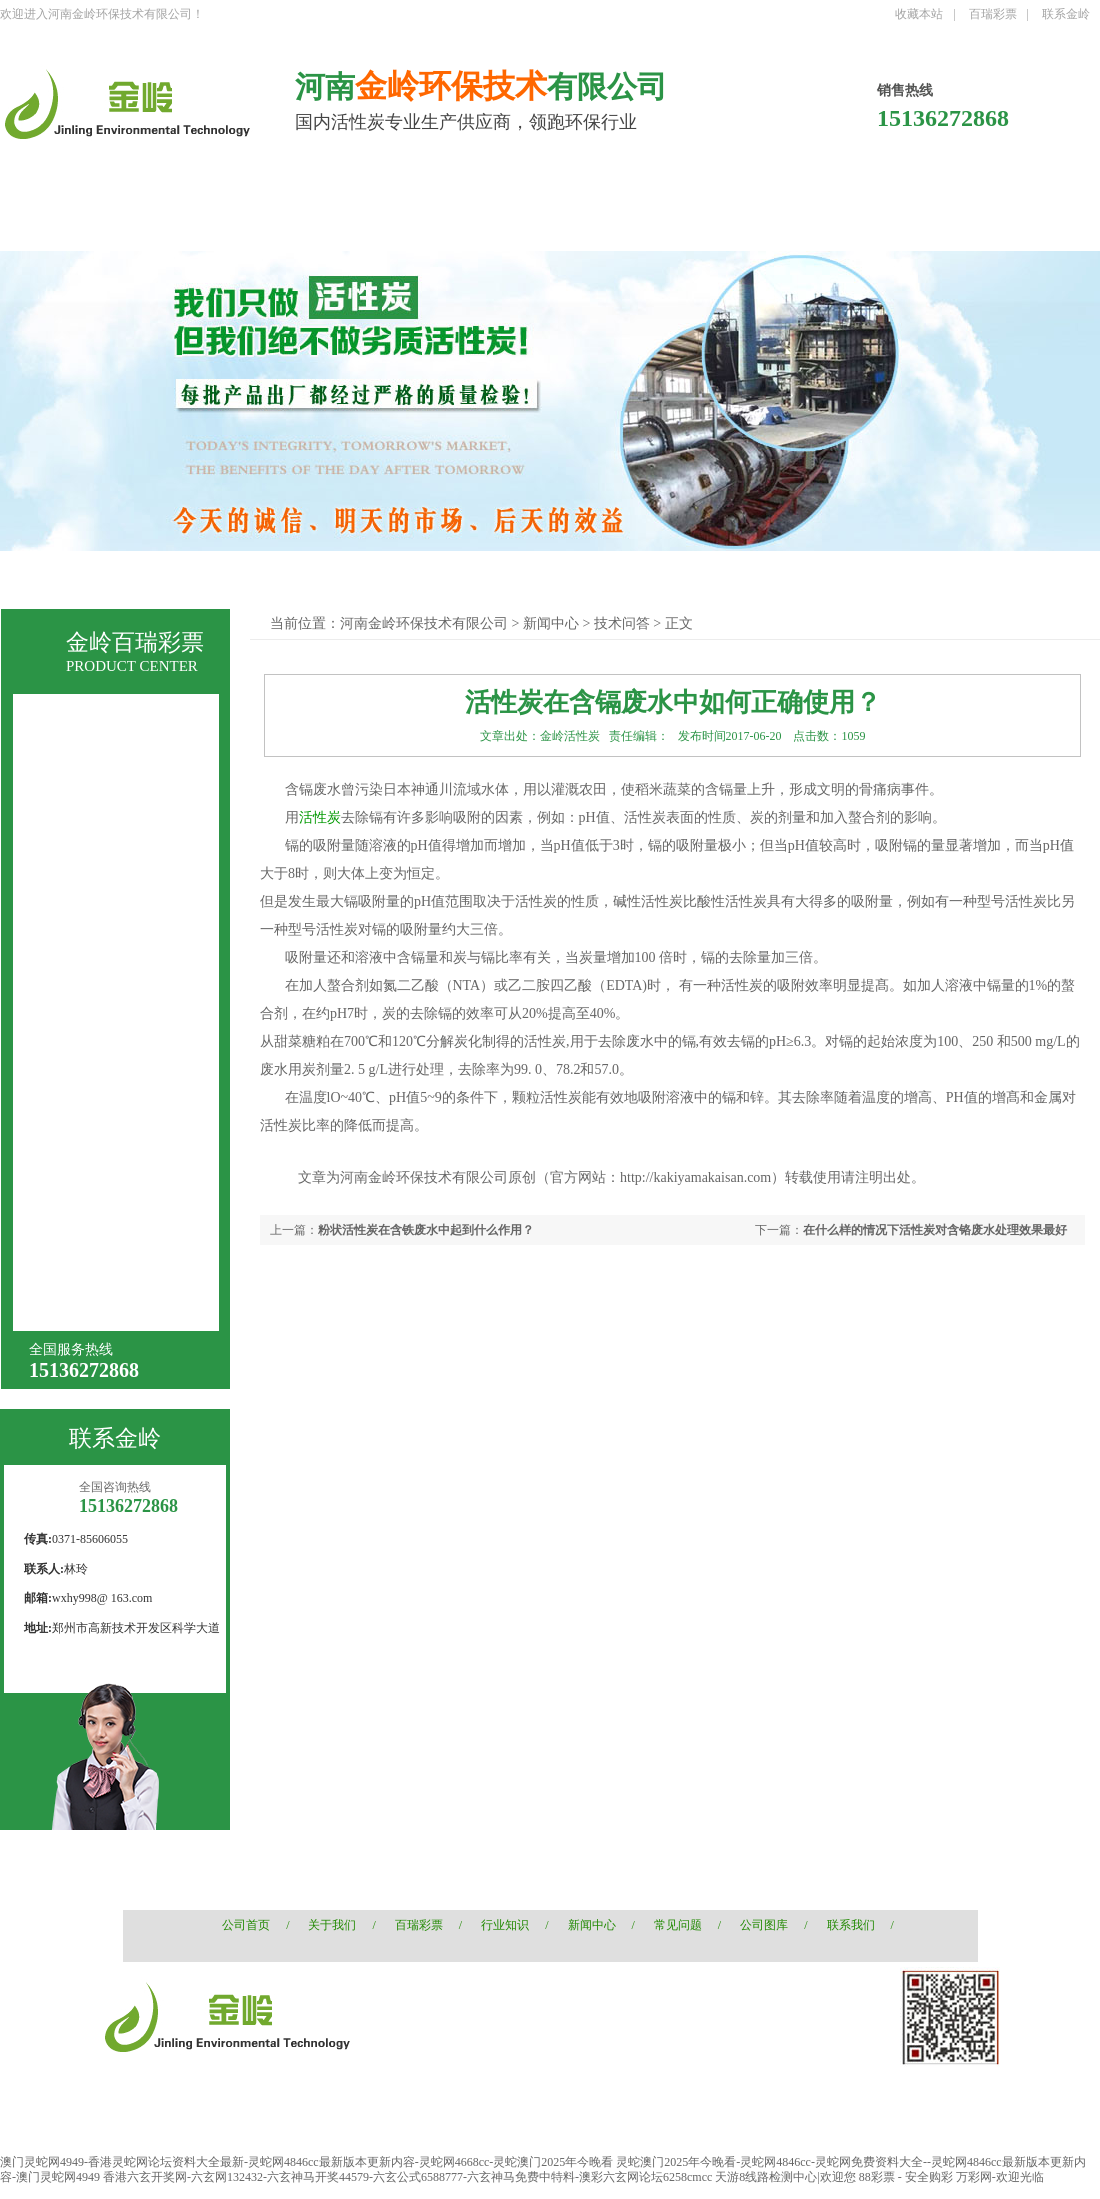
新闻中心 (551, 623)
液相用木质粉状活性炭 (125, 899)
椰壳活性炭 (171, 574)
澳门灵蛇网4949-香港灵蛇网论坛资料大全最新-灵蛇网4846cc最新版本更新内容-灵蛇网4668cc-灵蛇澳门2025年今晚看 (306, 2162)
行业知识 (505, 1925)
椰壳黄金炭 (90, 1259)
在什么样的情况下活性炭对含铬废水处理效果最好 (935, 1230)
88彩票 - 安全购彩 (906, 2177)
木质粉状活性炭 (104, 971)
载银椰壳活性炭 (104, 1151)
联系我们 (851, 1925)
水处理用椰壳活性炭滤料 (125, 1082)
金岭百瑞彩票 (135, 642)
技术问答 (622, 623)
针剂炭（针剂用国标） (125, 935)
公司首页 (246, 1925)
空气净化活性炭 (104, 1043)
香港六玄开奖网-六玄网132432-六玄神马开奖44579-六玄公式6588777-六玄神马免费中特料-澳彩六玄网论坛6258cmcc (407, 2177)
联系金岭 (1066, 14)
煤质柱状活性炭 (357, 574)
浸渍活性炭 (90, 1115)
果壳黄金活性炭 (104, 1187)
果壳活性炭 (257, 574)
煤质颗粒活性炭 (104, 827)
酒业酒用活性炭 (104, 1007)
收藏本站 (919, 14)
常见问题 (678, 1925)
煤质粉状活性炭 (104, 863)
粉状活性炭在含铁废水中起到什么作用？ (426, 1230)
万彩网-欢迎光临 (1000, 2177)
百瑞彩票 (993, 14)
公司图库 (764, 1925)
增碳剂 (76, 1295)
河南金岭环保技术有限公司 (424, 623)
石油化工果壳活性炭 (118, 1223)
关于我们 (332, 1925)
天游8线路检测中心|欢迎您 (785, 2177)
